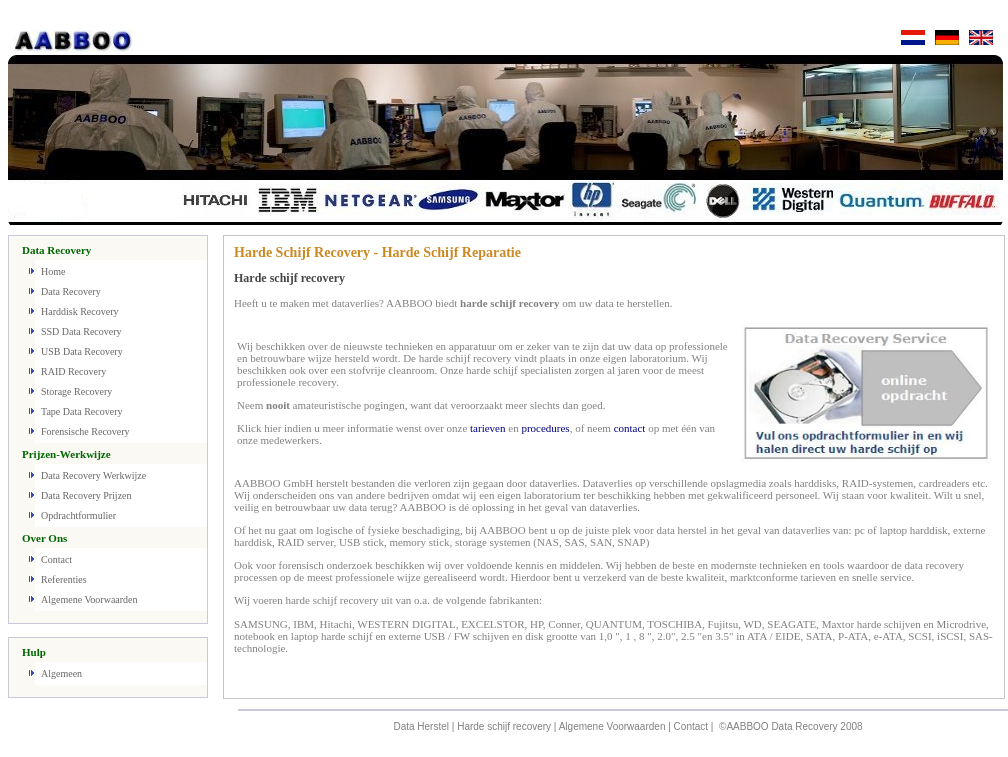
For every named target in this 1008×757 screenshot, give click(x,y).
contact (630, 428)
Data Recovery (71, 291)
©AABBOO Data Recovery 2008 (791, 726)
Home (53, 271)
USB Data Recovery (82, 351)
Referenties (64, 579)
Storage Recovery (76, 391)
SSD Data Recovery (81, 331)
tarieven (487, 428)
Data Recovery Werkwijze (93, 475)
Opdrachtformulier (78, 515)
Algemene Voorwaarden (89, 599)
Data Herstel (421, 726)
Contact (56, 559)
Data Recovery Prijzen (86, 495)
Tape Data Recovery (81, 411)
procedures (545, 428)
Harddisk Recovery (79, 311)
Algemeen (61, 673)
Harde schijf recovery (504, 726)
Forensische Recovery (85, 431)
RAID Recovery (73, 371)
